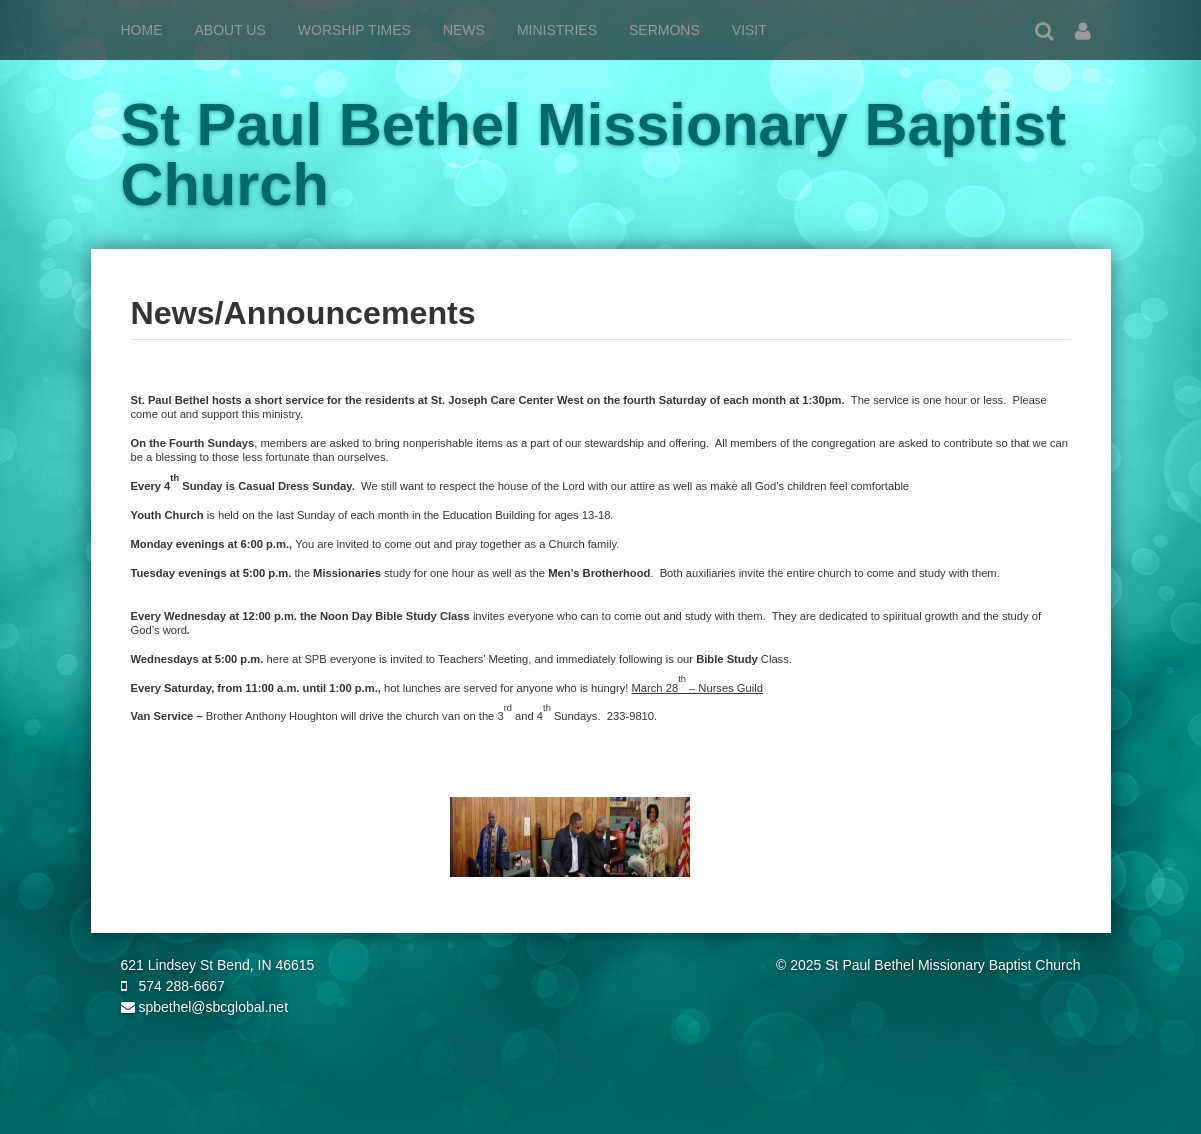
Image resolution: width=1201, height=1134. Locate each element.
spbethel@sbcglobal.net (205, 1007)
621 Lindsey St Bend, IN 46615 (218, 965)
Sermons (664, 30)
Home (142, 30)
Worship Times (354, 30)
